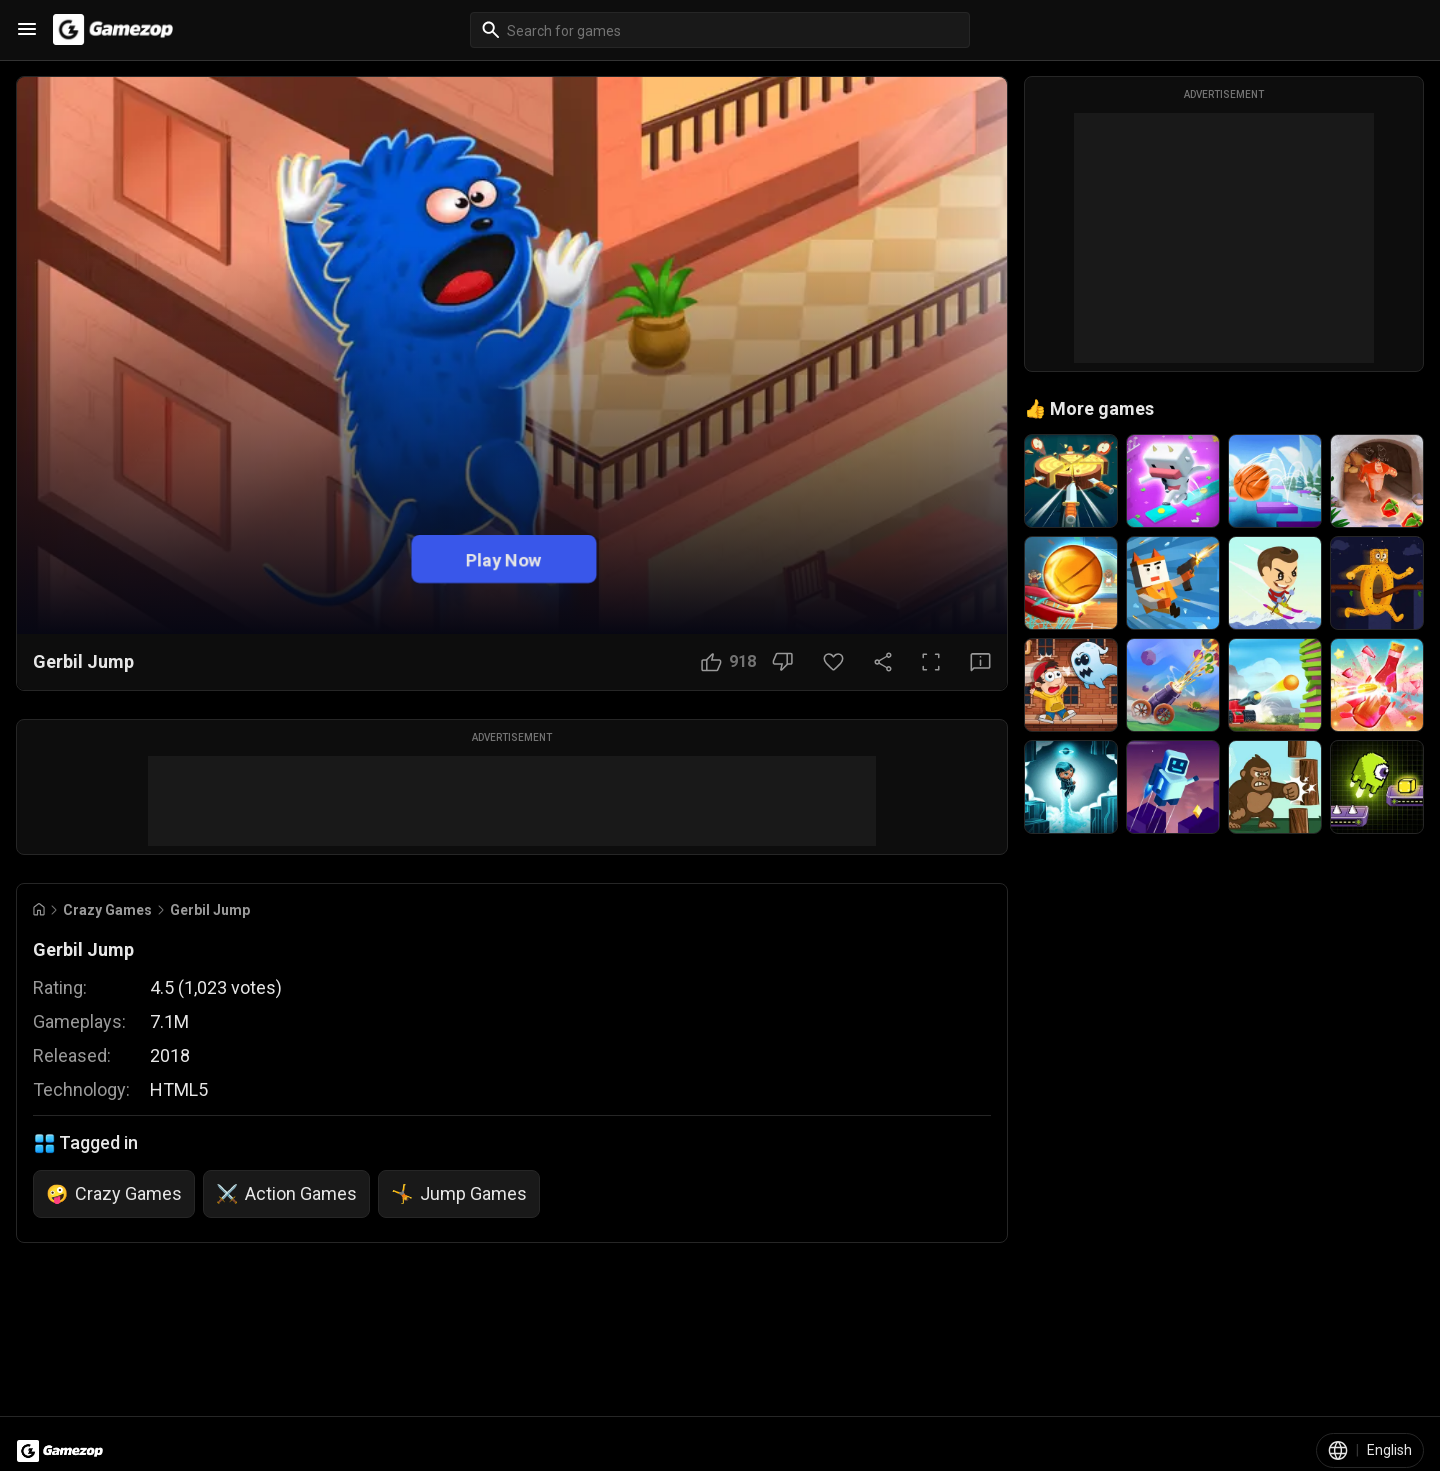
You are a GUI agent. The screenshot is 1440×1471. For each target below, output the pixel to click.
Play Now (504, 558)
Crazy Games (107, 910)
